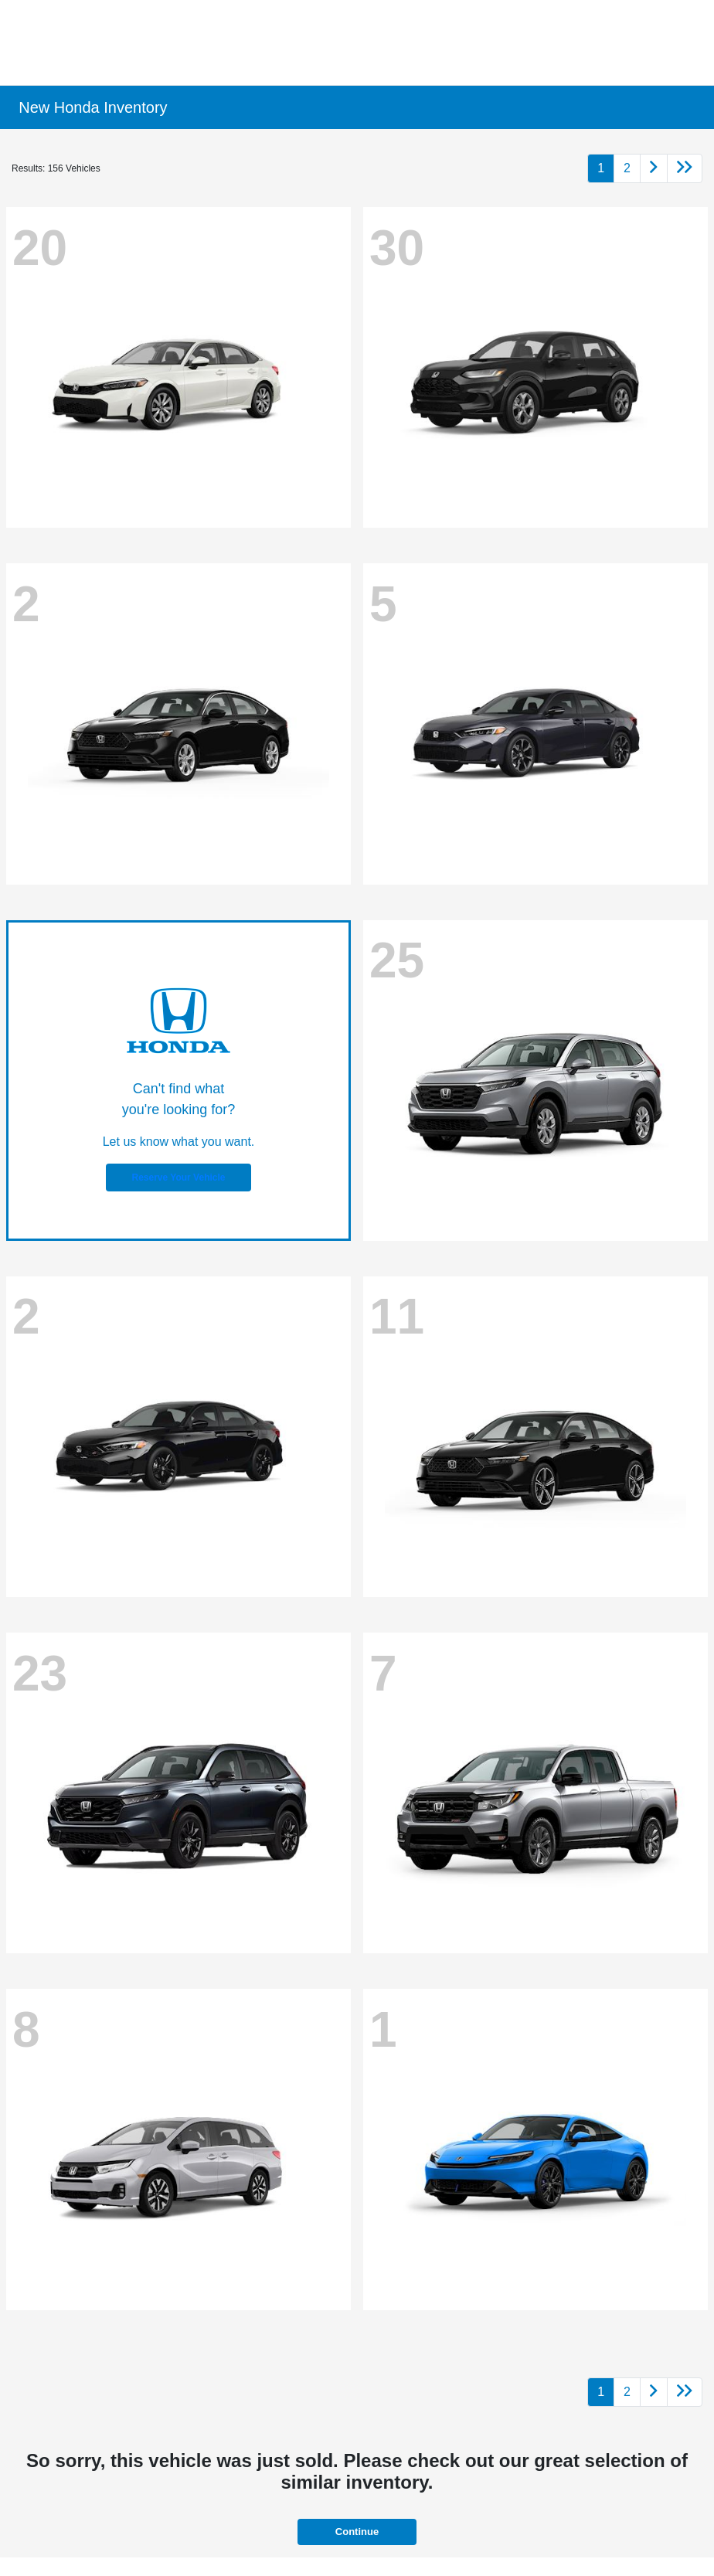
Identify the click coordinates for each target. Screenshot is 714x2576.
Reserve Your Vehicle (179, 1177)
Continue (357, 2531)
